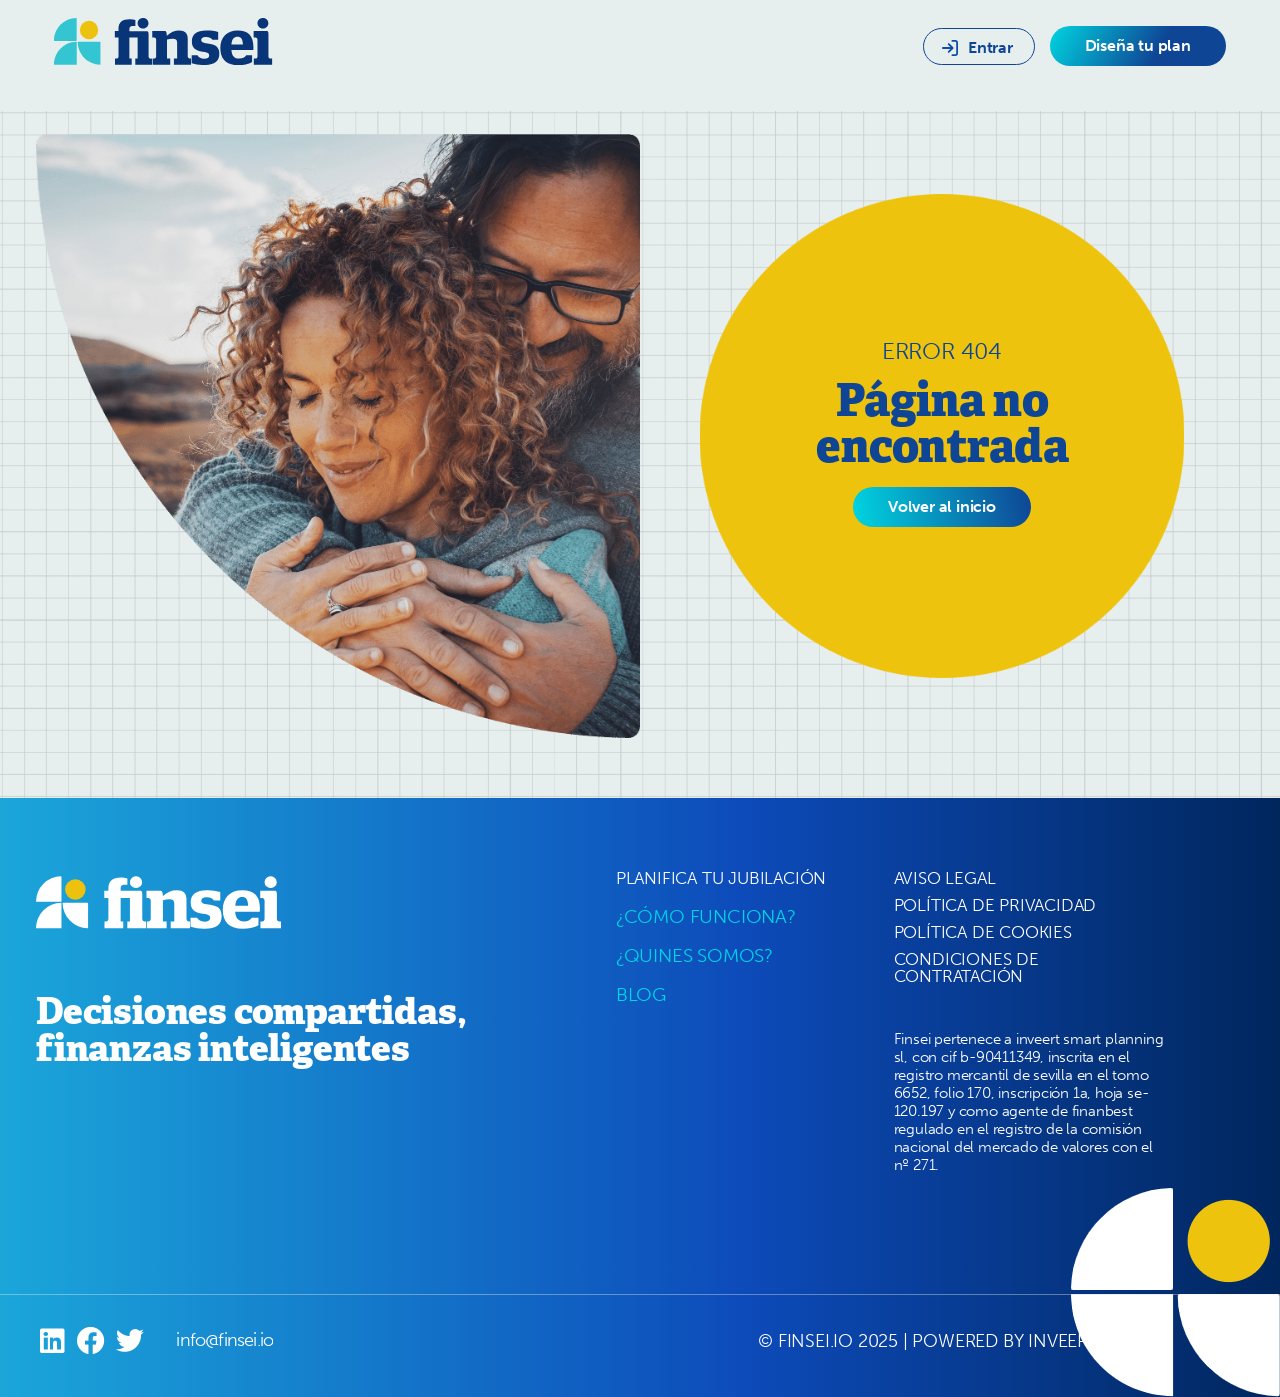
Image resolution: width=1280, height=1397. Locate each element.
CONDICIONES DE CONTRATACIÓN (966, 967)
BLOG (641, 994)
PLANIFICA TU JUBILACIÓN (721, 878)
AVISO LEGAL (945, 878)
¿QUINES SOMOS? (694, 955)
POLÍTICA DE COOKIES (983, 932)
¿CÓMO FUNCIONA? (706, 916)
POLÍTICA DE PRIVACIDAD (995, 905)
